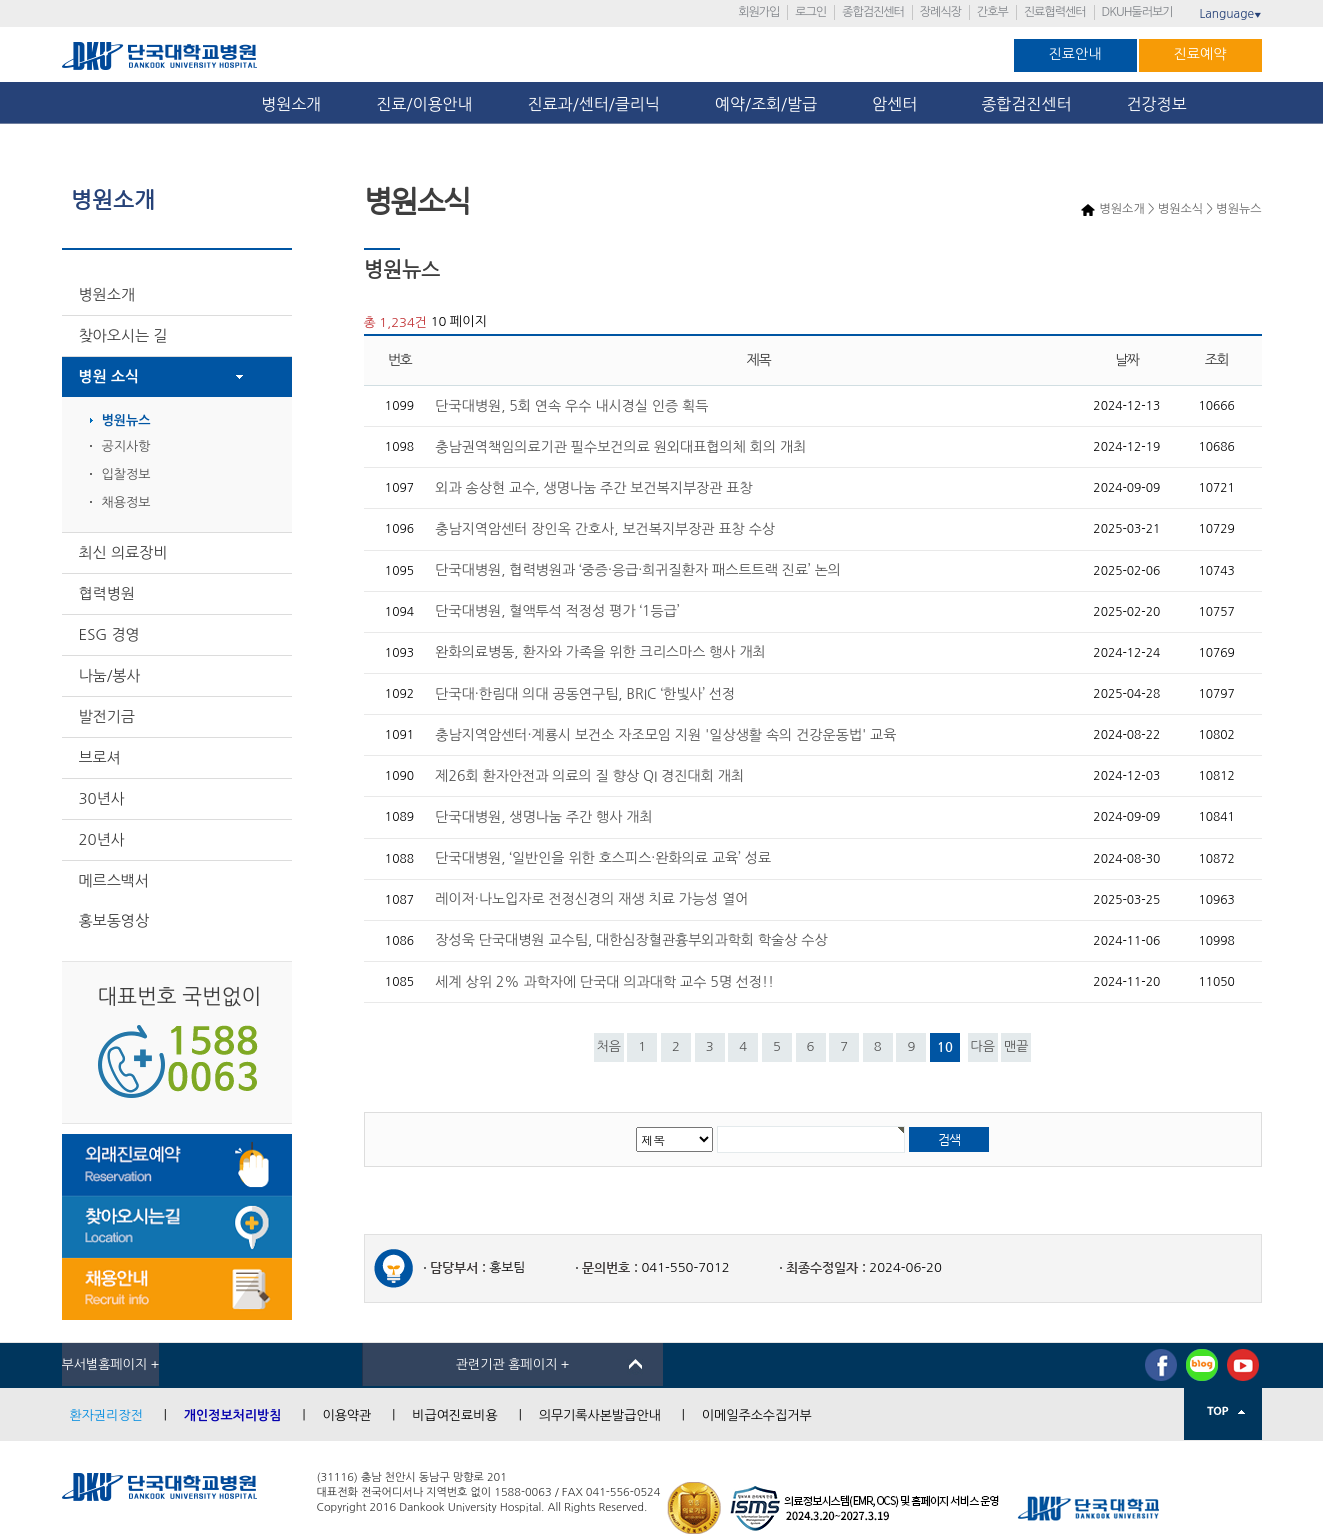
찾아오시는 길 (123, 335)
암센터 (899, 104)
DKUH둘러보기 (1137, 12)
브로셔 (100, 757)
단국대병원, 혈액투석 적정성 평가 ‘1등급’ (557, 611)
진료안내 (1075, 54)
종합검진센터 (873, 12)
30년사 (102, 798)
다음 (982, 1046)
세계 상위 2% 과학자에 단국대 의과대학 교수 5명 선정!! (604, 982)
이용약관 (346, 1415)
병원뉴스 (126, 420)
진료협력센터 (1055, 12)
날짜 (1127, 360)
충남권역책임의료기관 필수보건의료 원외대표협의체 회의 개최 (620, 447)
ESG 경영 (109, 634)
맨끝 (1016, 1046)
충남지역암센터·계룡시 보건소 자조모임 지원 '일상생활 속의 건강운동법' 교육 (665, 735)
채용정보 (126, 502)
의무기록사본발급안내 (600, 1415)
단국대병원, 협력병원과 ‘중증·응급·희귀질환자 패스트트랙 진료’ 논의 (638, 570)
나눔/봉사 (110, 675)
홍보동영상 (114, 920)
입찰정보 (126, 474)
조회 (1217, 360)
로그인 (810, 12)
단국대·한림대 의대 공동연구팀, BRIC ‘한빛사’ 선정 (585, 694)
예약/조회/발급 (766, 104)
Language (1230, 14)
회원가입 (758, 12)
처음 (608, 1046)
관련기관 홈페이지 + (513, 1364)
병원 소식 (109, 376)
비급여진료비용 (455, 1415)
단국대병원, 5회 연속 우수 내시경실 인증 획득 (571, 406)
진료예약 (1200, 54)
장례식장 (940, 12)
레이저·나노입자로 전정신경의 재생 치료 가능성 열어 (591, 899)
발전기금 (107, 716)
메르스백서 (114, 880)
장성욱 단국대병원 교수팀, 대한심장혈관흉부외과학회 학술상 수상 (631, 940)
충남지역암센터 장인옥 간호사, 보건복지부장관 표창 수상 (605, 529)
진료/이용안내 (424, 104)
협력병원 (107, 593)
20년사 (102, 839)
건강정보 (1157, 104)
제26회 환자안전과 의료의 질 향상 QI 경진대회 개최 (589, 776)
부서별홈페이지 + (111, 1364)
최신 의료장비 (123, 552)
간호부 (992, 12)
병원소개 (291, 104)
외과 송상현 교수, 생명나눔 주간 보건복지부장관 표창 (593, 488)
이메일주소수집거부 (757, 1415)
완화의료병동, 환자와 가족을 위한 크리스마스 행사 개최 (600, 652)
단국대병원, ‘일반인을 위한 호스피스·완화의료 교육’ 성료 (603, 858)
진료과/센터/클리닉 (594, 104)
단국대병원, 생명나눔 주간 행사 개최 (543, 817)
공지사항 (126, 446)
